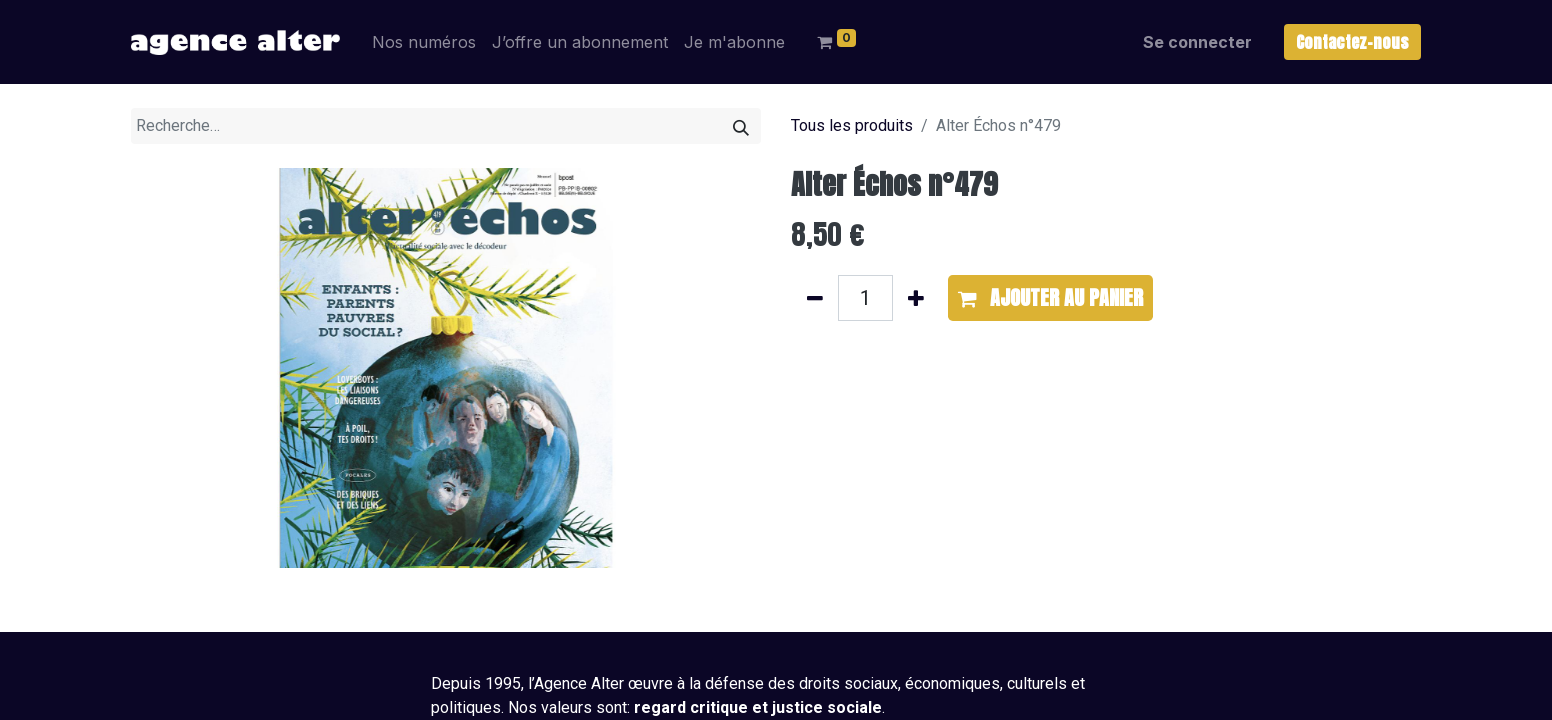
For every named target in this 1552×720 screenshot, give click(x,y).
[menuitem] (424, 42)
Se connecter (1197, 42)
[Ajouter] (916, 298)
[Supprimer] (815, 298)
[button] (1050, 298)
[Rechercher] (741, 126)
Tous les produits (852, 125)
